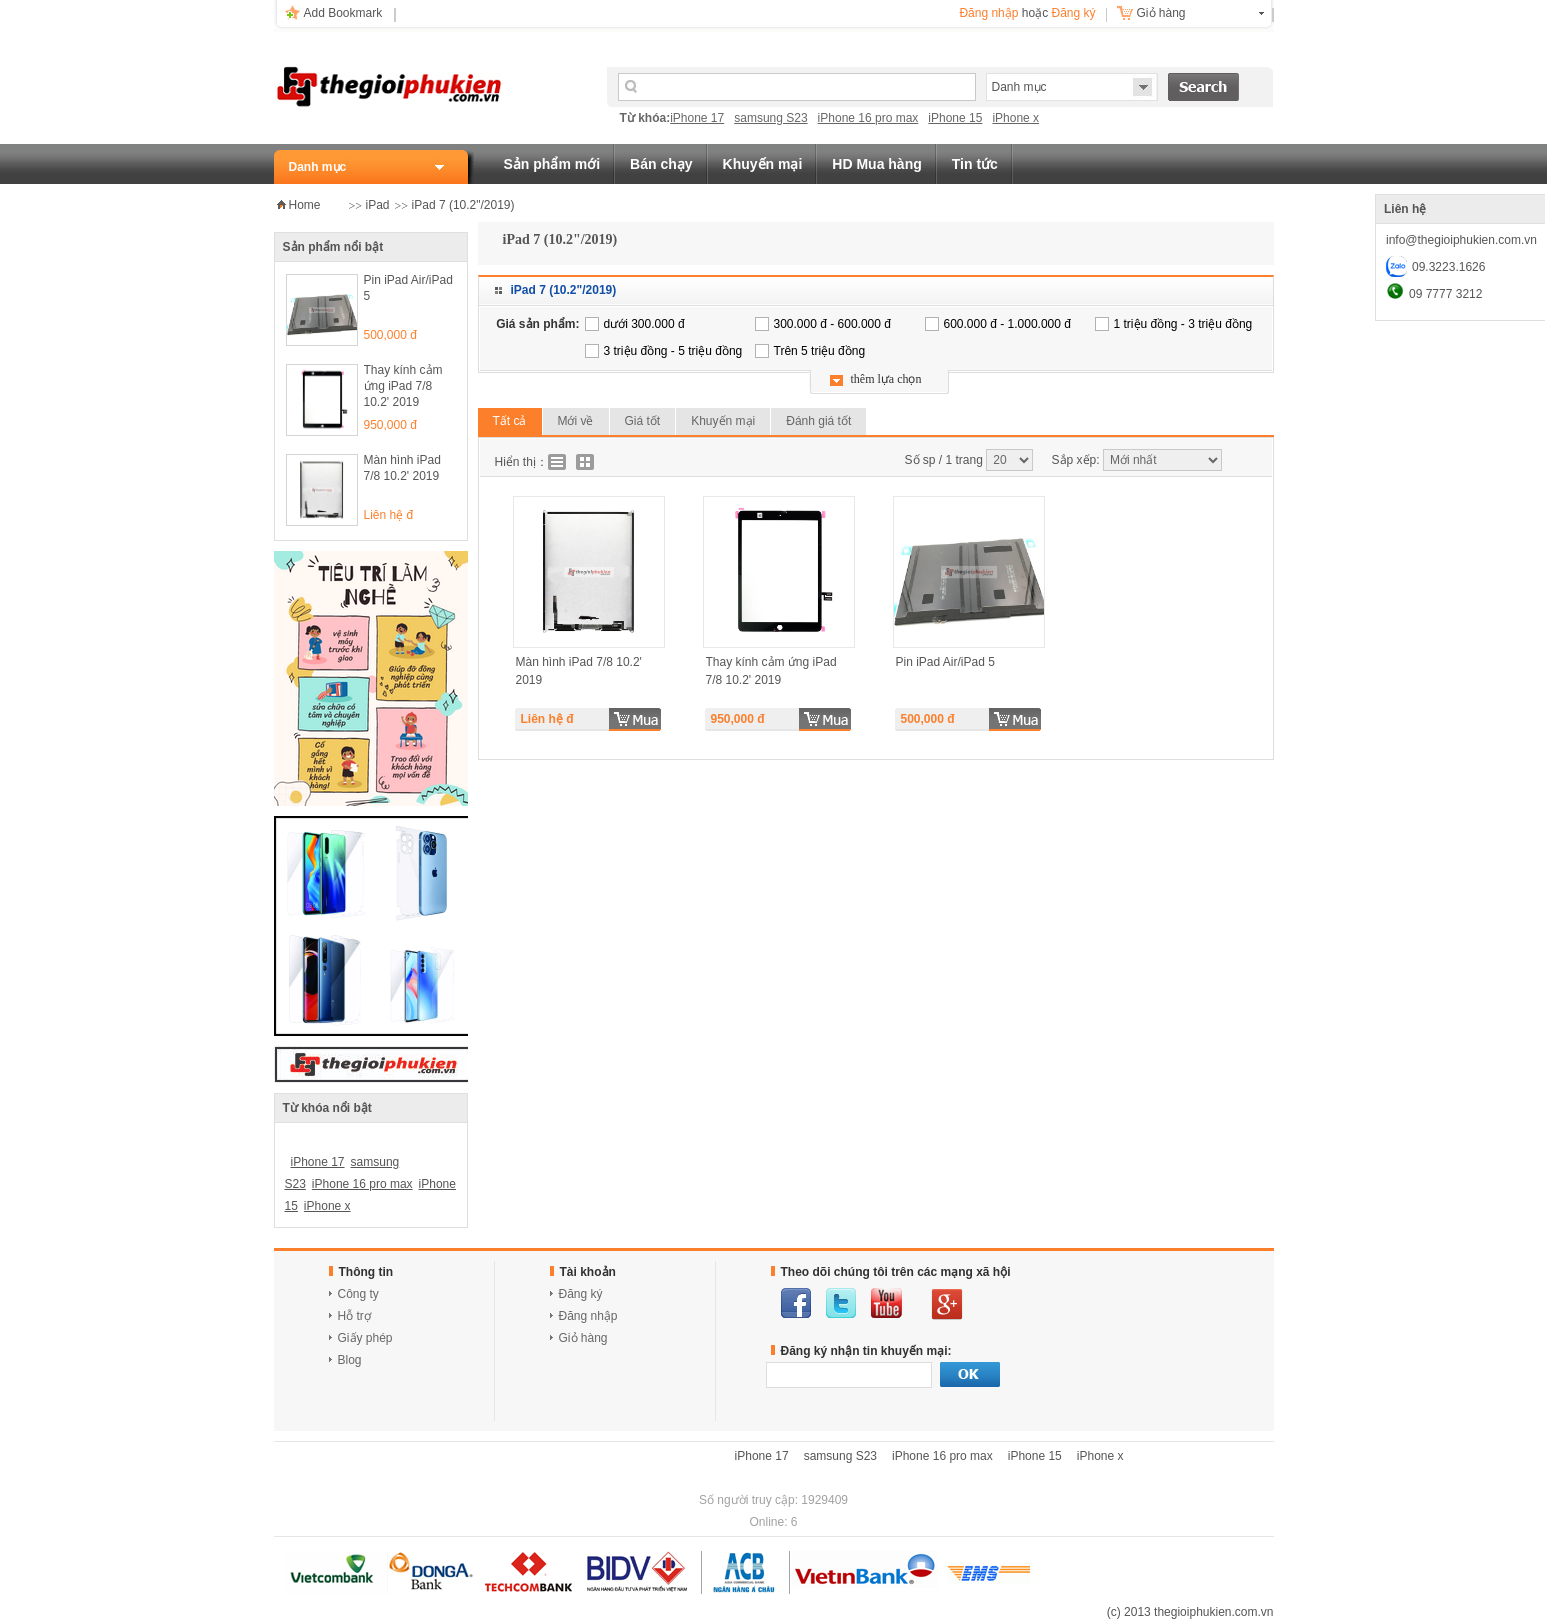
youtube (886, 1303)
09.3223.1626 (1448, 267)
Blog (350, 1360)
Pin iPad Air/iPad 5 (408, 288)
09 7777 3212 (1445, 294)
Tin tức (975, 164)
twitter (841, 1303)
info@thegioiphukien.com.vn (1461, 240)
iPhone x (1015, 118)
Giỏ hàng (1161, 13)
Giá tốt (643, 421)
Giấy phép (365, 1338)
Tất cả (510, 421)
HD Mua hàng (876, 164)
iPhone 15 (955, 118)
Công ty (358, 1294)
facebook (796, 1303)
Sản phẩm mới (552, 164)
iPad (378, 205)
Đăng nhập (988, 13)
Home (305, 205)
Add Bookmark (343, 13)
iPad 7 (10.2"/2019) (463, 205)
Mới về (576, 421)
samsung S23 (770, 118)
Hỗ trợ (354, 1316)
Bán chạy (661, 164)
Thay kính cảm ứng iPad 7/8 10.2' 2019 (403, 386)
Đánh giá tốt (818, 421)
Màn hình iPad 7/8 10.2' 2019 (402, 468)
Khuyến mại (763, 164)
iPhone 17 (697, 118)
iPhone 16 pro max (868, 118)
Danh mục (318, 167)
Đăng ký (1073, 13)
